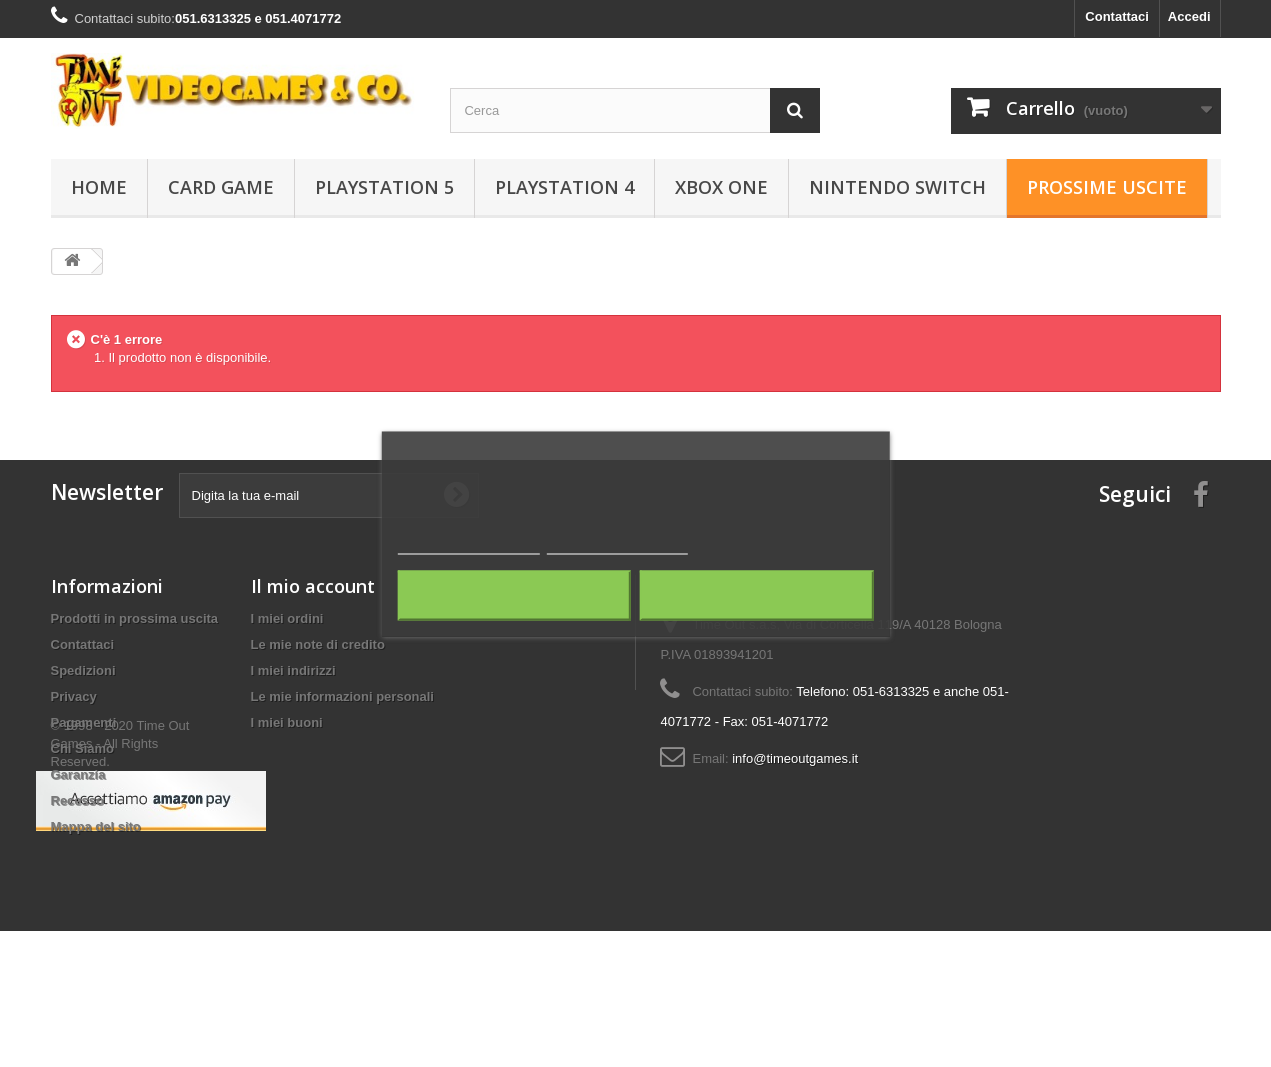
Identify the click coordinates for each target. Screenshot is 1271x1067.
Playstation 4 (564, 187)
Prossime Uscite (1107, 187)
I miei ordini (287, 618)
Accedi (1189, 16)
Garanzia (78, 774)
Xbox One (721, 187)
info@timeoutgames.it (795, 758)
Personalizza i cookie (617, 544)
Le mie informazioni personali (342, 696)
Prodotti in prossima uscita (135, 618)
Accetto (757, 595)
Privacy (74, 696)
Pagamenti (84, 722)
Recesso (77, 800)
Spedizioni (83, 670)
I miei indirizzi (293, 670)
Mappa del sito (96, 826)
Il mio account (313, 586)
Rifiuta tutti (513, 595)
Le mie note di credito (318, 644)
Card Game (221, 187)
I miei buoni (287, 722)
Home (99, 187)
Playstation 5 (384, 187)
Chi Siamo (83, 748)
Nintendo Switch (897, 187)
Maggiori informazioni (468, 544)
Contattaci (1117, 16)
